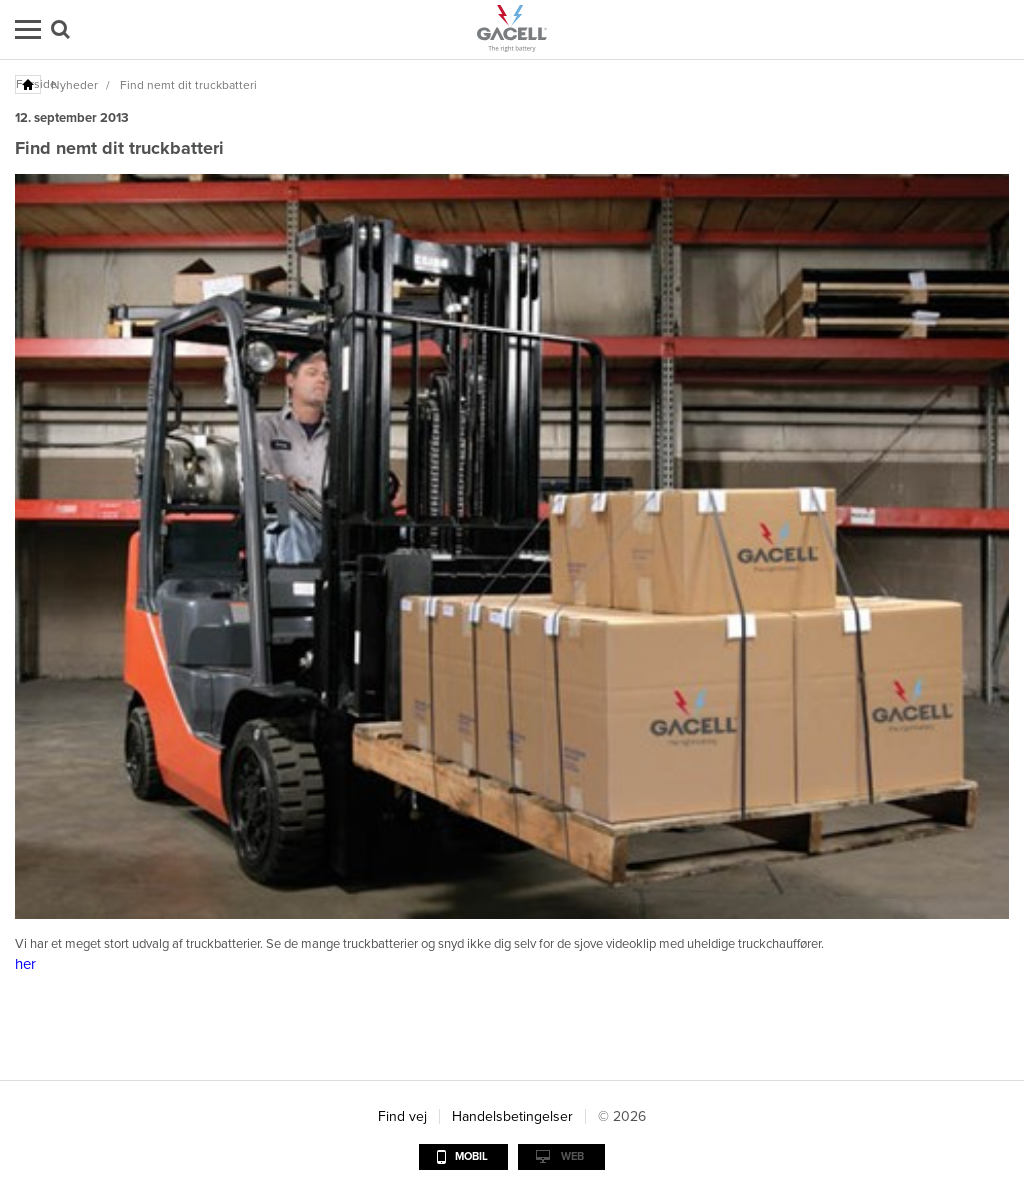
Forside (29, 84)
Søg (60, 29)
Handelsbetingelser (512, 1116)
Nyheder (74, 85)
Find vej (402, 1116)
